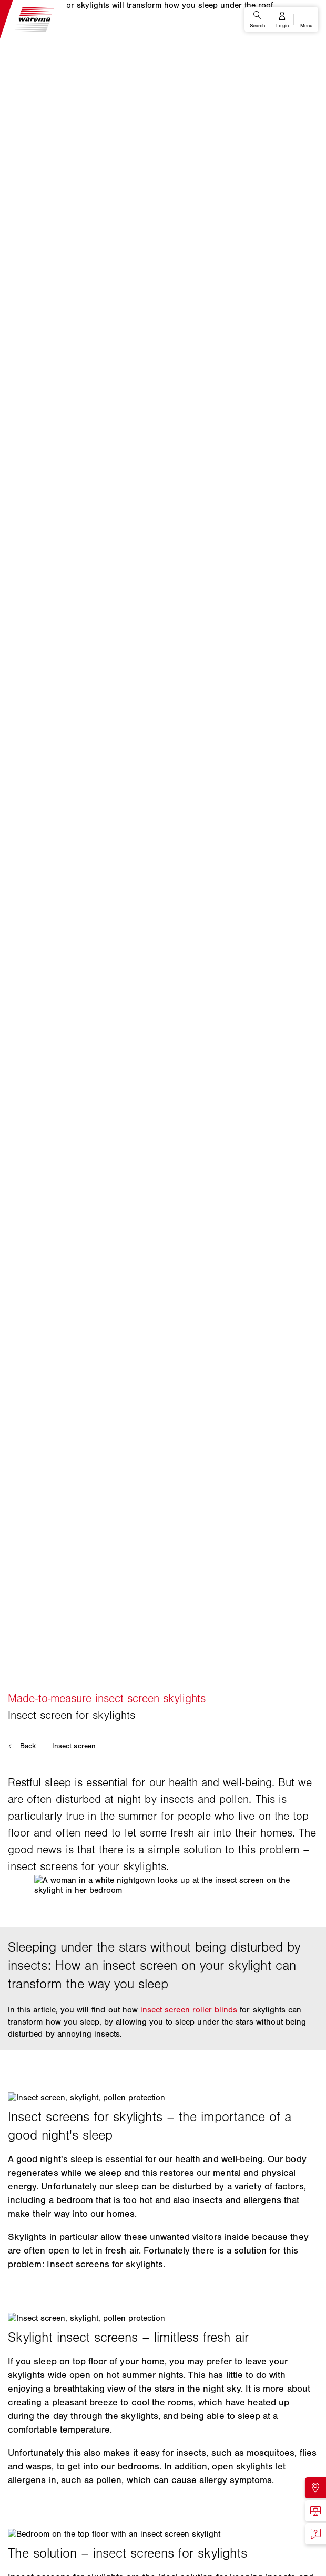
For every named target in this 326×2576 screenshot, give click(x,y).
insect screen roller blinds (188, 2010)
